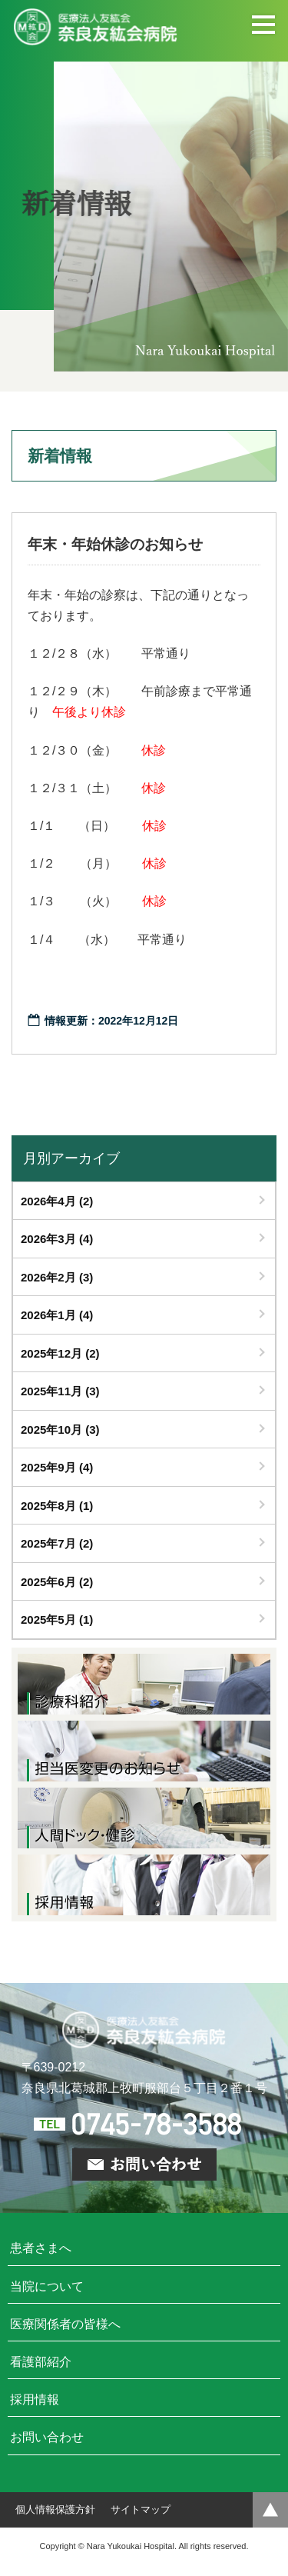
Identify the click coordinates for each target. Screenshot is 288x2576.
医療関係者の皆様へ (65, 2324)
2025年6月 (57, 1581)
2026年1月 (57, 1314)
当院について (47, 2286)
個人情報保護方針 (55, 2509)
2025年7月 (57, 1543)
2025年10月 (60, 1429)
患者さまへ (40, 2247)
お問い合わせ (47, 2437)
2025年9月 (57, 1467)
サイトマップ (140, 2509)
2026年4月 (57, 1201)
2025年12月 (60, 1353)
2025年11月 (60, 1391)
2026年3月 (57, 1238)
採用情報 (34, 2399)
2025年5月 (57, 1619)
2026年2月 (57, 1277)
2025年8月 (57, 1505)
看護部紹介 (40, 2361)
